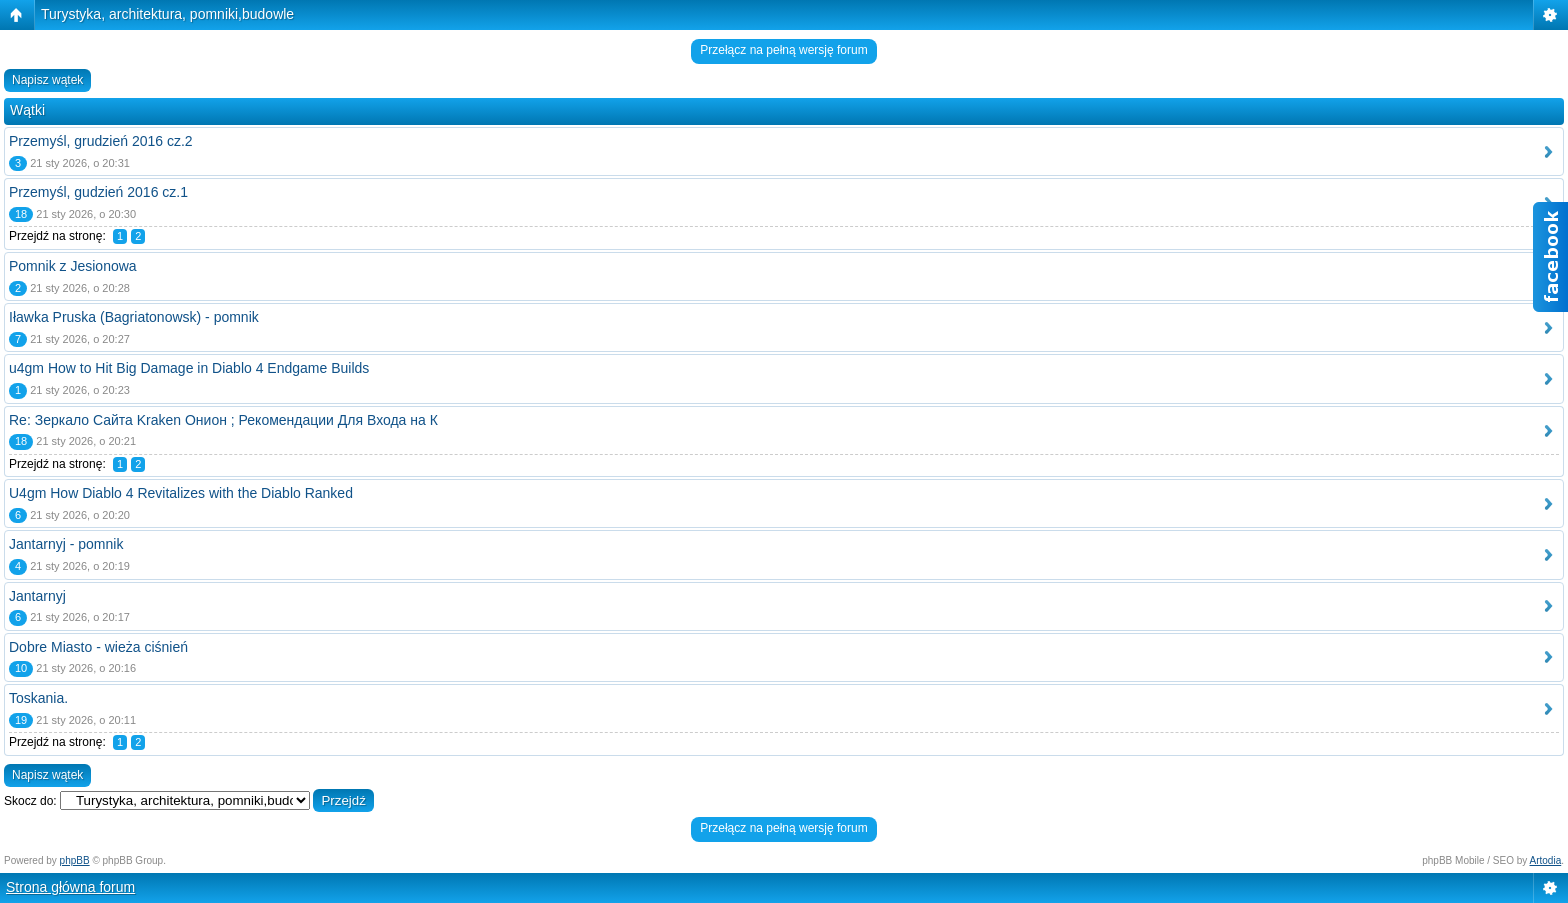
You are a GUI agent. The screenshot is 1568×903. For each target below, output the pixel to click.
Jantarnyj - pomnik (66, 544)
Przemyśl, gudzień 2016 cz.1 (98, 192)
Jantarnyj (37, 596)
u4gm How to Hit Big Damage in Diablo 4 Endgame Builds (189, 368)
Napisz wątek (47, 80)
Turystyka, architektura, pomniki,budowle (167, 14)
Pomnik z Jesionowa (73, 266)
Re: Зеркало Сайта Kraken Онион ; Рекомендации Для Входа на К (223, 420)
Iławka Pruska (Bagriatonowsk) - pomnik (134, 317)
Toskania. (38, 698)
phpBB (75, 860)
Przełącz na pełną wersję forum (783, 50)
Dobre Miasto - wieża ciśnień (98, 647)
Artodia (1546, 860)
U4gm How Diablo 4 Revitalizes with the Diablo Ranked (181, 493)
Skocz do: (30, 801)
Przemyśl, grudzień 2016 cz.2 (101, 141)
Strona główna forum (70, 887)
